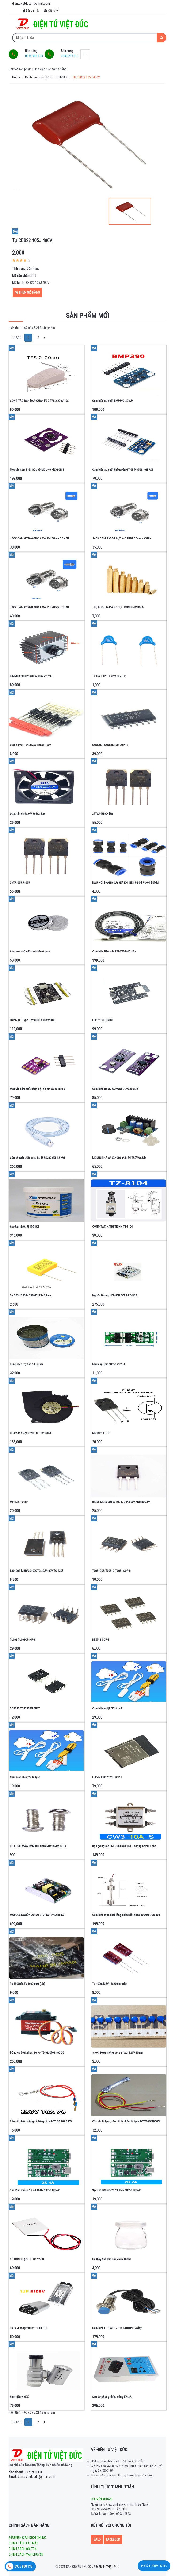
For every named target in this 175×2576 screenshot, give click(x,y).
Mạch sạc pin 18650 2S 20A (108, 1364)
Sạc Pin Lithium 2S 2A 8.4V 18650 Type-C (116, 2190)
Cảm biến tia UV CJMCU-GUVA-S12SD (115, 1089)
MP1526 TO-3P (18, 1502)
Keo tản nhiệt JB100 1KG (24, 1226)
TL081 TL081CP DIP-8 (22, 1639)
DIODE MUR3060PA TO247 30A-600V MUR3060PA (121, 1502)
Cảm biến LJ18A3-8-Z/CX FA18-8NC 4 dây (116, 2328)
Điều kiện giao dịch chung (27, 2537)
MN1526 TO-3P (101, 1433)
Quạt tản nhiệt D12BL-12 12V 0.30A (30, 1433)
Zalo (97, 2539)
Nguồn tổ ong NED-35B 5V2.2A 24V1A (114, 1295)
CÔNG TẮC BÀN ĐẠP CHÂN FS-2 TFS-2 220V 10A (39, 400)
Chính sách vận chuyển (26, 2554)
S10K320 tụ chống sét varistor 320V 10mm (117, 2052)
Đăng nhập (31, 10)
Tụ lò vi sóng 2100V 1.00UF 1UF (29, 2328)
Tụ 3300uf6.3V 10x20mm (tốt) (27, 1984)
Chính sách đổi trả (23, 2549)
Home (16, 77)
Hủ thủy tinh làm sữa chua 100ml (111, 2259)
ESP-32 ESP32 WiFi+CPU (107, 1777)
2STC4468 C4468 (102, 814)
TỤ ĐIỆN (62, 77)
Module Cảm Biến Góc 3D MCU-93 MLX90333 (37, 469)
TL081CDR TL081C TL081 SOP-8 (111, 1570)
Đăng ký (51, 10)
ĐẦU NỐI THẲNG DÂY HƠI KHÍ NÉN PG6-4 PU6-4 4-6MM (125, 882)
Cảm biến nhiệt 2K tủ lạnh (25, 1777)
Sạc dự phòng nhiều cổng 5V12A (111, 2397)
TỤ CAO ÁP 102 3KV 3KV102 (109, 676)
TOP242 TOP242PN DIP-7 (25, 1708)
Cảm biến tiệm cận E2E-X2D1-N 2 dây (114, 951)
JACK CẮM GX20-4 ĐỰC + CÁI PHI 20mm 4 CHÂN (121, 538)
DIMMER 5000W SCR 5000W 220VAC (31, 676)
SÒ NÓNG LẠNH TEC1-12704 (27, 2259)
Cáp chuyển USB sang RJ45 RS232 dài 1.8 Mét (37, 1157)
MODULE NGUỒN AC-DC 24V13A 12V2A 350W (37, 1915)
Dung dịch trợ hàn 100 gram (26, 1364)
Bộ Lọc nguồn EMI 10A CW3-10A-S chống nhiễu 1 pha (124, 1846)
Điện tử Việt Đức (108, 2567)
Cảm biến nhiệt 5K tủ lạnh (107, 1708)
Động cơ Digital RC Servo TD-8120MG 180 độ (37, 2052)
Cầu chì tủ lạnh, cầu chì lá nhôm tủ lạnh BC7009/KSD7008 (126, 2121)
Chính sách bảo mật (23, 2543)
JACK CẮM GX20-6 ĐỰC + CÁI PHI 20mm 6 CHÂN (39, 538)
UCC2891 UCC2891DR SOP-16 (110, 745)
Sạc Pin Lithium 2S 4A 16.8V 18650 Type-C (35, 2190)
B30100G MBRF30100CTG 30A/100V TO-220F (36, 1570)
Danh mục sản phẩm (38, 77)
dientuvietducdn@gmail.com (32, 2477)
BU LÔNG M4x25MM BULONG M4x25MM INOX (38, 1846)
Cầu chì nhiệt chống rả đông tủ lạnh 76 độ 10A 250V (41, 2121)
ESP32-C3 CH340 (102, 1020)
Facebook (113, 2539)
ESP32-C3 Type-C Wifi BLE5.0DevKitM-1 (33, 1020)
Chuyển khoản (101, 2499)
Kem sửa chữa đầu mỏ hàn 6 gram (30, 951)
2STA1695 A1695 (20, 882)
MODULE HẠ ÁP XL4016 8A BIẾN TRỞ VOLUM (119, 1157)
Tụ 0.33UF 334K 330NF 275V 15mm (30, 1295)
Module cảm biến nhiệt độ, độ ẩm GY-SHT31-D (37, 1089)
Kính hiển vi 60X (19, 2397)
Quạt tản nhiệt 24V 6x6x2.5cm (27, 814)
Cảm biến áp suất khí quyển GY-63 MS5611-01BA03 (122, 469)
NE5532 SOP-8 (100, 1639)
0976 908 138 (26, 2472)
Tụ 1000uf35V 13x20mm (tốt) (109, 1984)
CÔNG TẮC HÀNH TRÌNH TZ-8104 (112, 1226)
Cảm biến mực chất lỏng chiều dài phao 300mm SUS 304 (126, 1915)
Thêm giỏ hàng (27, 292)
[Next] (44, 338)
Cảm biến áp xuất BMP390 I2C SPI (112, 400)
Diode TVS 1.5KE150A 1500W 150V (30, 745)
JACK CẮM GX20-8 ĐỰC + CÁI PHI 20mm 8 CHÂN (39, 607)
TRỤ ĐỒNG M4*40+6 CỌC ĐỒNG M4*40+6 (117, 607)
